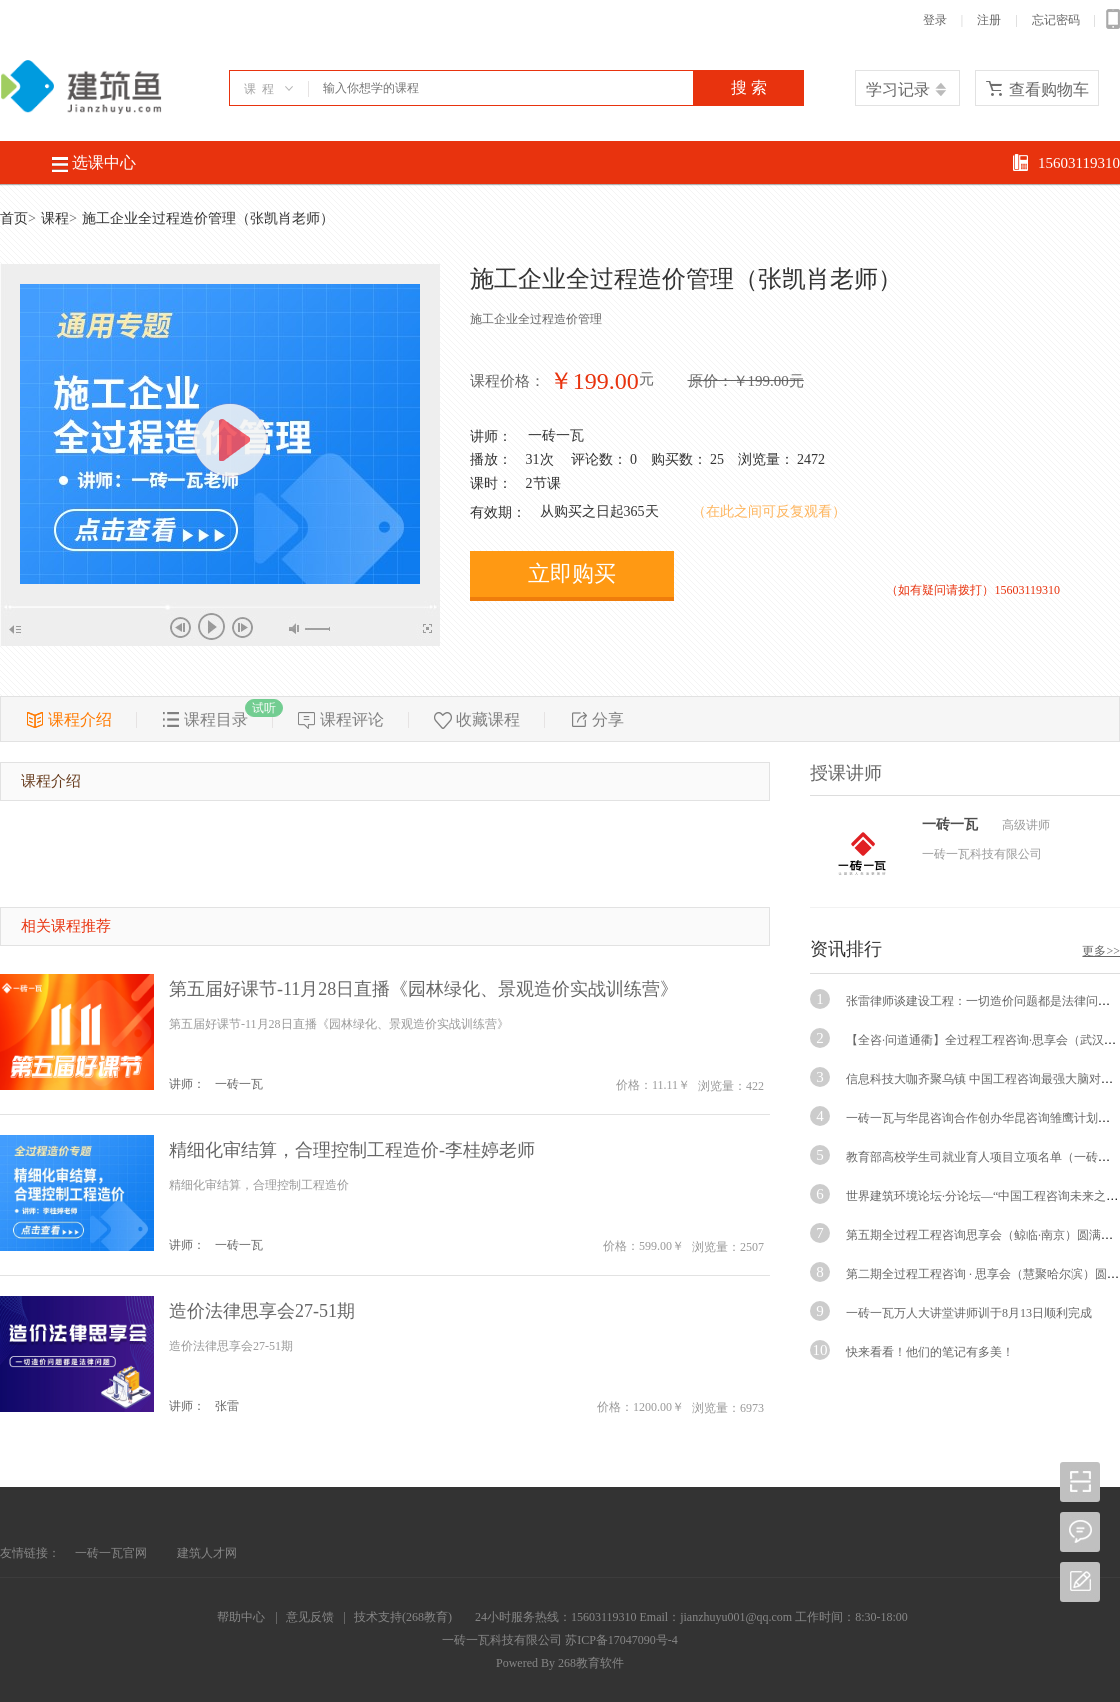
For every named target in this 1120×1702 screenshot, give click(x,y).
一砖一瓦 (556, 435)
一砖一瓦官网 (111, 1553)
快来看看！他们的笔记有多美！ (930, 1352)
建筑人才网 (207, 1553)
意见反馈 (310, 1617)
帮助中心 (241, 1617)
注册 (989, 20)
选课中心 (94, 162)
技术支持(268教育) (403, 1617)
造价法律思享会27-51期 (262, 1311)
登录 (935, 20)
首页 (14, 218)
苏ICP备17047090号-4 (621, 1640)
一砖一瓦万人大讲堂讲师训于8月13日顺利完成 (969, 1313)
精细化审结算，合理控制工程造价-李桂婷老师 (352, 1150)
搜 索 (749, 87)
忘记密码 (1056, 20)
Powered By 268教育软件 (560, 1663)
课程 (55, 218)
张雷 (227, 1406)
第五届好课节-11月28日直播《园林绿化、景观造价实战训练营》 (423, 989)
